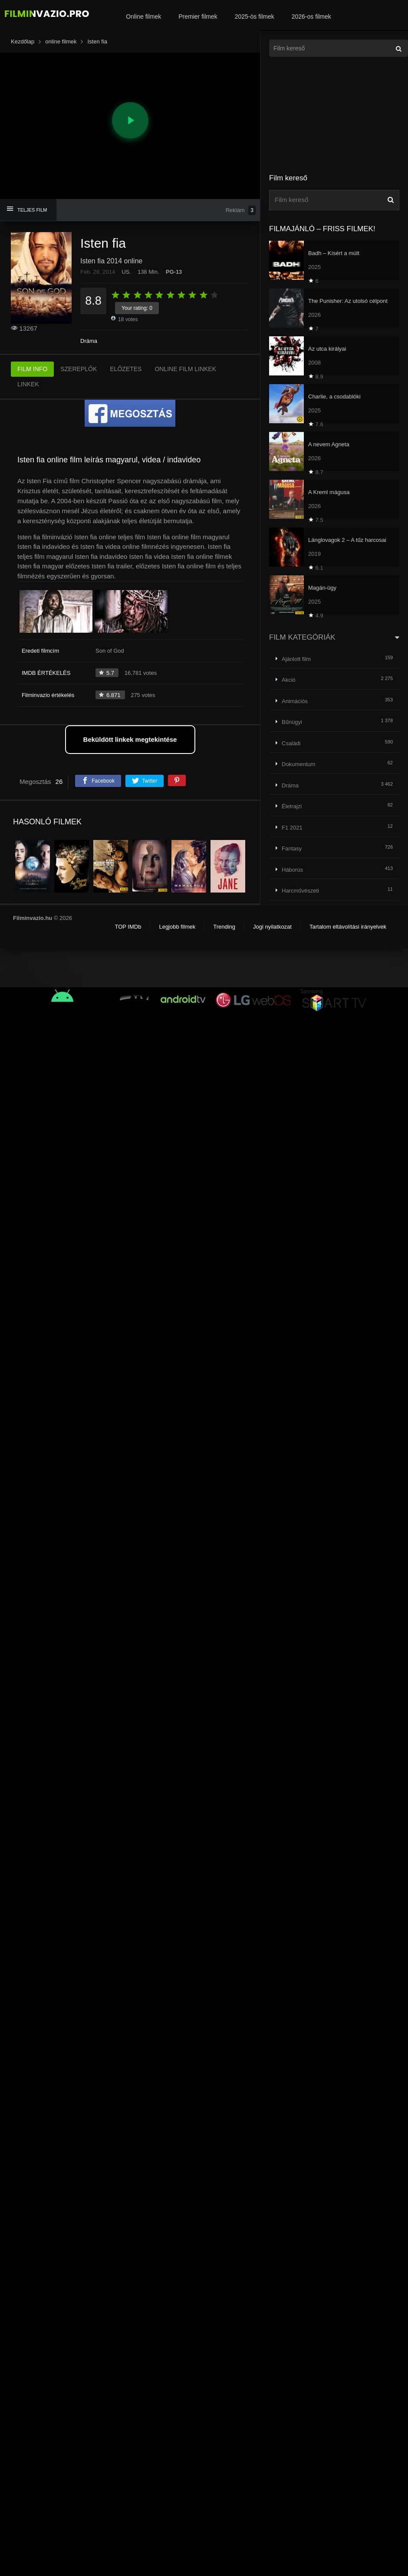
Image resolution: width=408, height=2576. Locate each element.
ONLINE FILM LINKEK (185, 368)
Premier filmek (197, 16)
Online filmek (143, 16)
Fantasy (292, 848)
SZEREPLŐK (78, 368)
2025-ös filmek (254, 16)
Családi (291, 743)
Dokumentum (298, 764)
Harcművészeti (300, 890)
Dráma (88, 341)
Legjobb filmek (177, 926)
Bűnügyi (292, 722)
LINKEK (28, 384)
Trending (224, 926)
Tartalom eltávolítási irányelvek (347, 926)
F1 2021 (292, 827)
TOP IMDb (128, 926)
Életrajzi (292, 806)
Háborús (292, 869)
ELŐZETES (125, 368)
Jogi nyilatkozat (272, 926)
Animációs (295, 701)
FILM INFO (32, 368)
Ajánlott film (296, 659)
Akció (289, 680)
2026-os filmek (311, 16)
